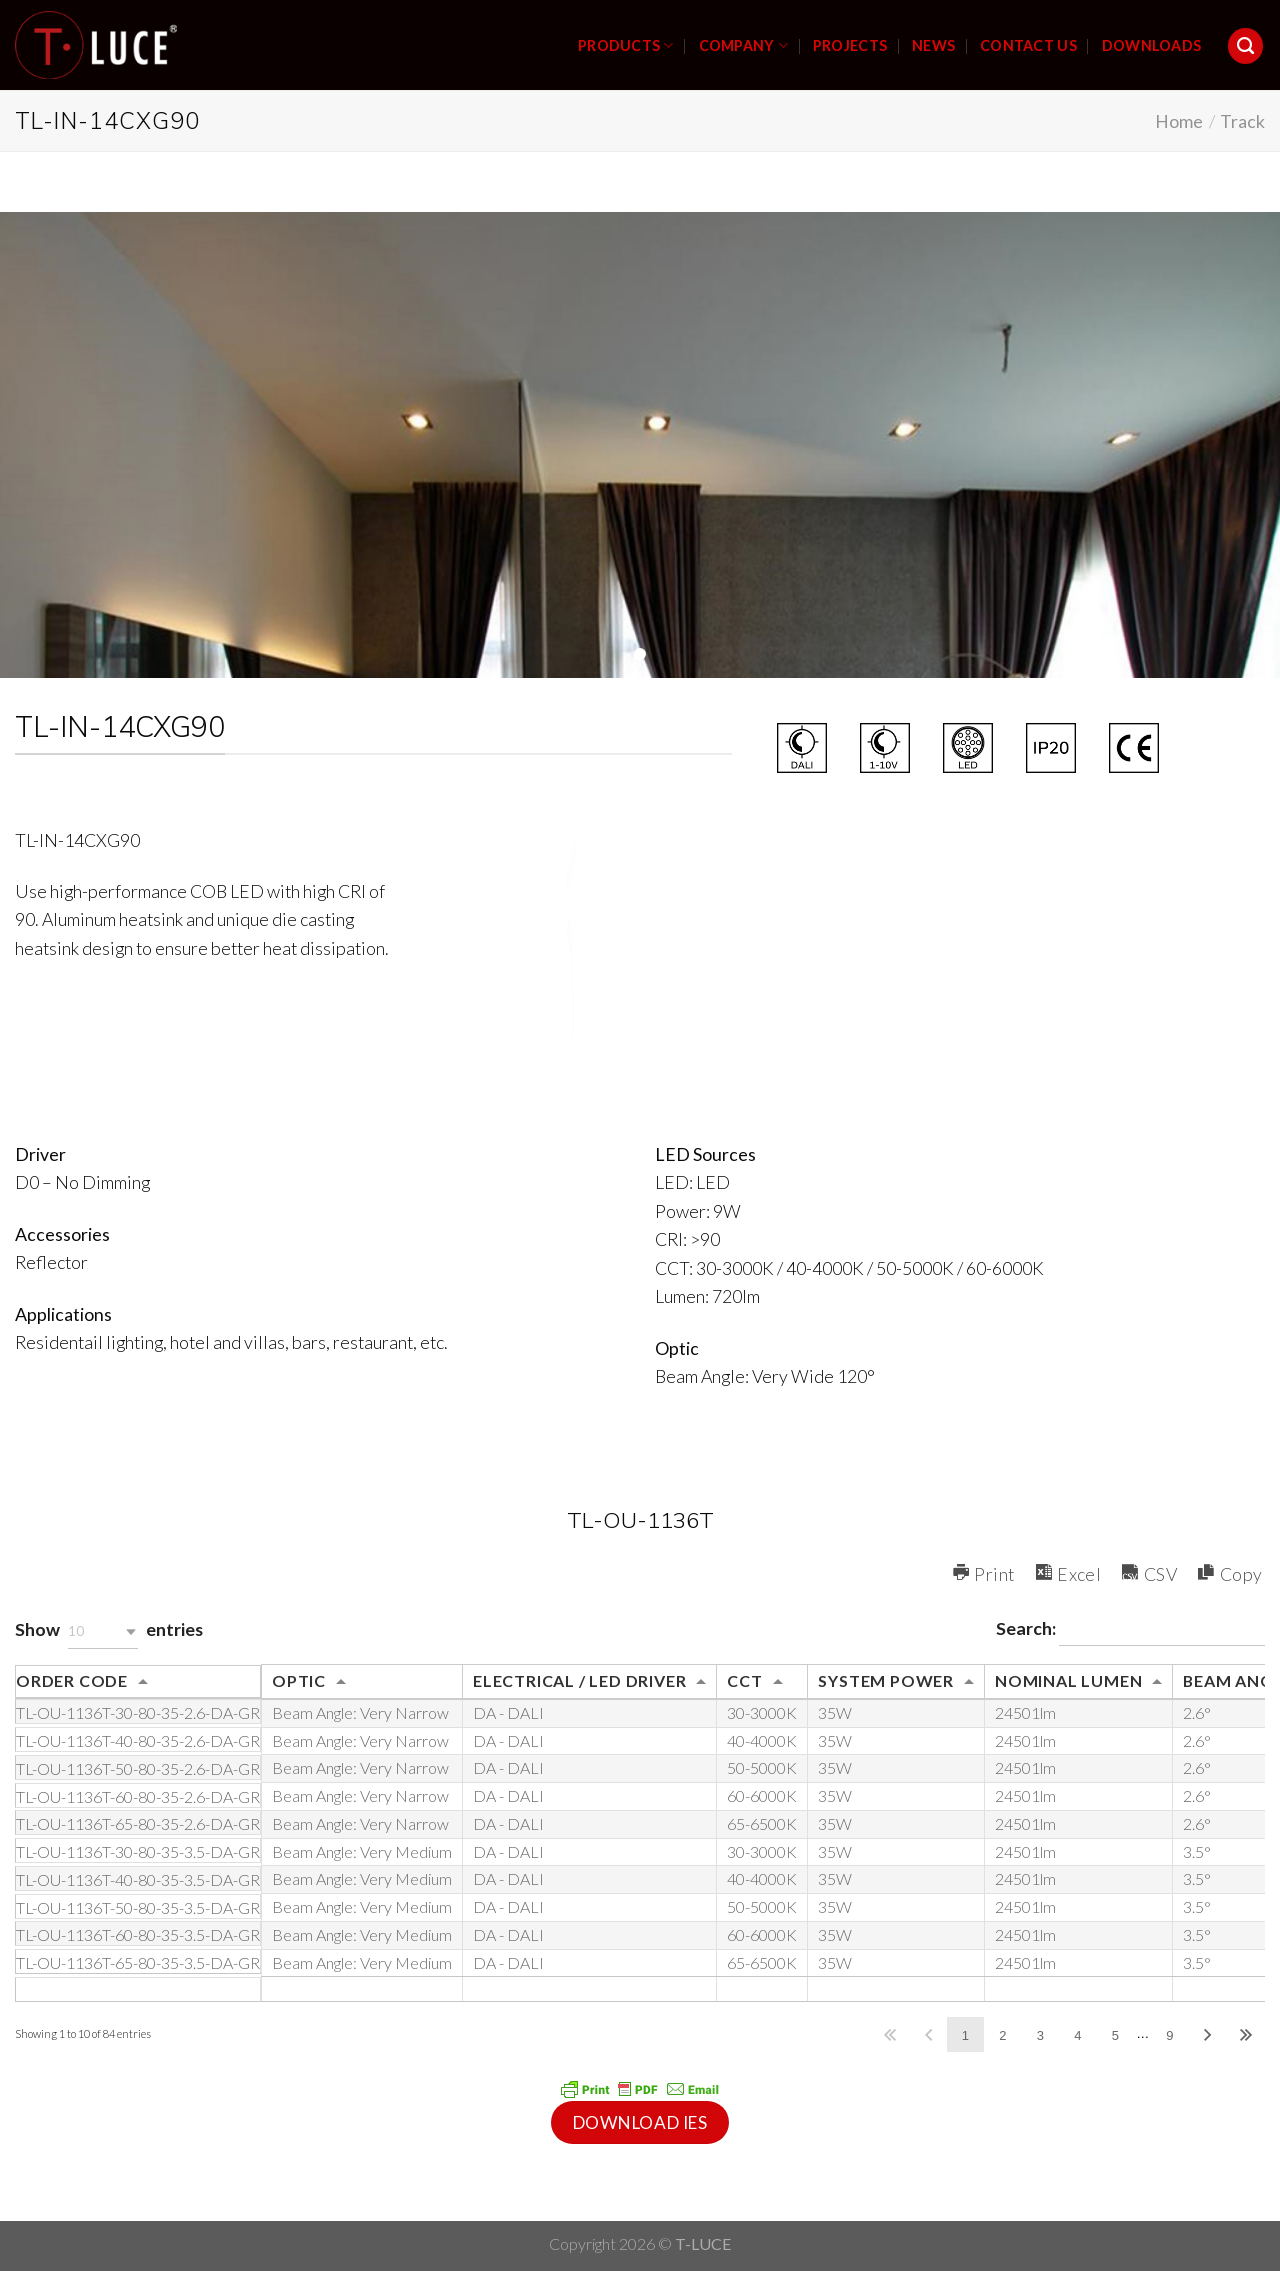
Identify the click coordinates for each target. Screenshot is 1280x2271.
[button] (103, 1631)
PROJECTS (850, 45)
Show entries (109, 1631)
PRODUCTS (626, 45)
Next (1208, 2034)
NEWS (933, 45)
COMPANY (743, 45)
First (890, 2034)
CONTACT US (1028, 45)
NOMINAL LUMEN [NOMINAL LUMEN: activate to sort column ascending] (1068, 1680)
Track (1242, 121)
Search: (1130, 1631)
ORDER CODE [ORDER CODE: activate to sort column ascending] (72, 1680)
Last (1245, 2034)
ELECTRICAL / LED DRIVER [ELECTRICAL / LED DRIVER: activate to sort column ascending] (579, 1680)
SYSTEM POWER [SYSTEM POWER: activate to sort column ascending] (886, 1680)
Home (1179, 121)
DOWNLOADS (1152, 45)
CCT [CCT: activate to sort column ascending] (744, 1680)
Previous (928, 2034)
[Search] (1246, 46)
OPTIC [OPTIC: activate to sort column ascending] (299, 1680)
